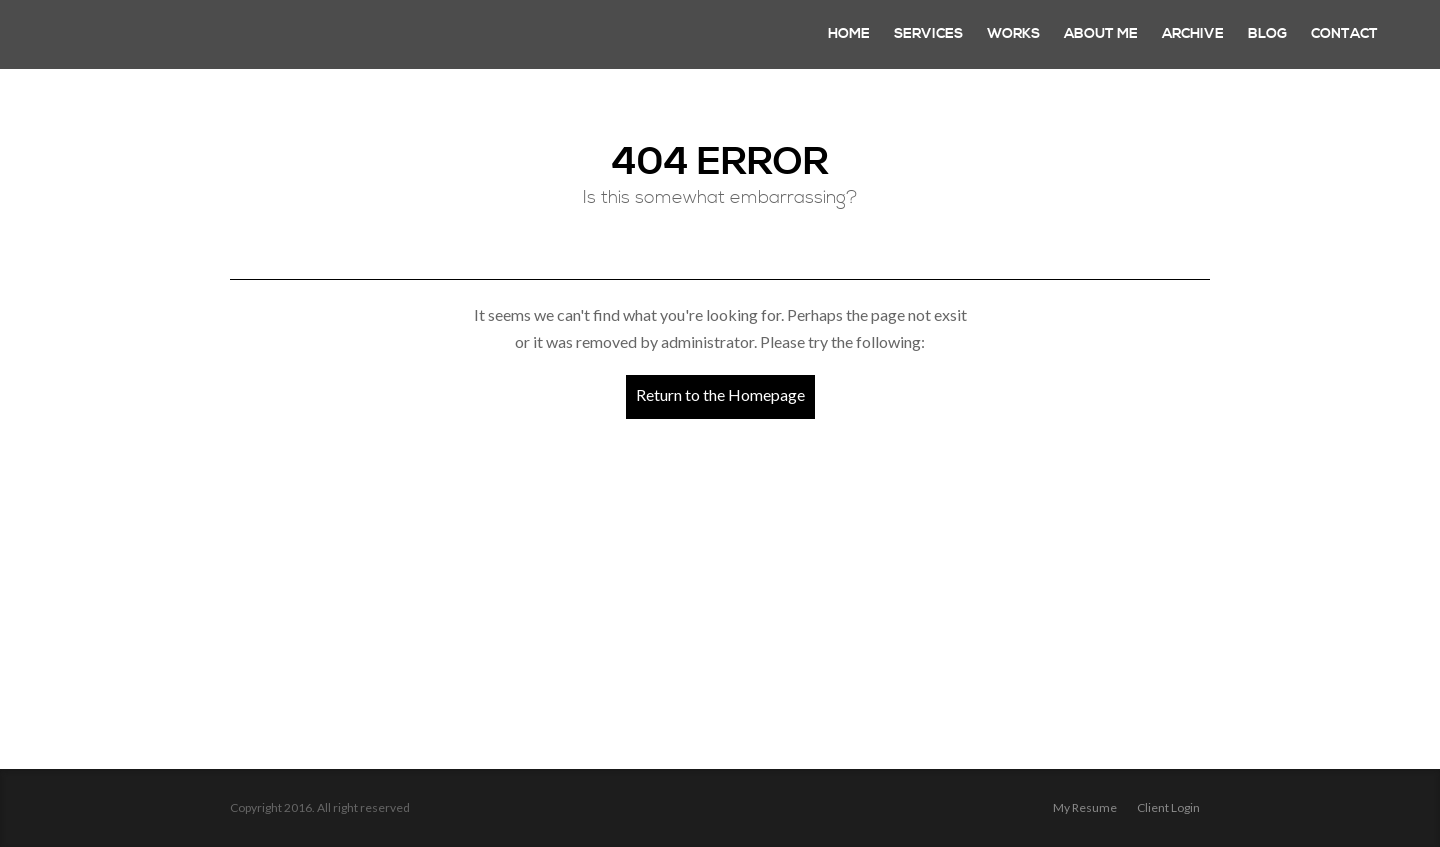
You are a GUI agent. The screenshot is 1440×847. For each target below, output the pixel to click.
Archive (1193, 34)
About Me (1101, 34)
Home (849, 34)
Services (928, 34)
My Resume (1085, 807)
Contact (1344, 34)
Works (1013, 34)
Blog (1267, 34)
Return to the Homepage (720, 394)
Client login (1168, 807)
